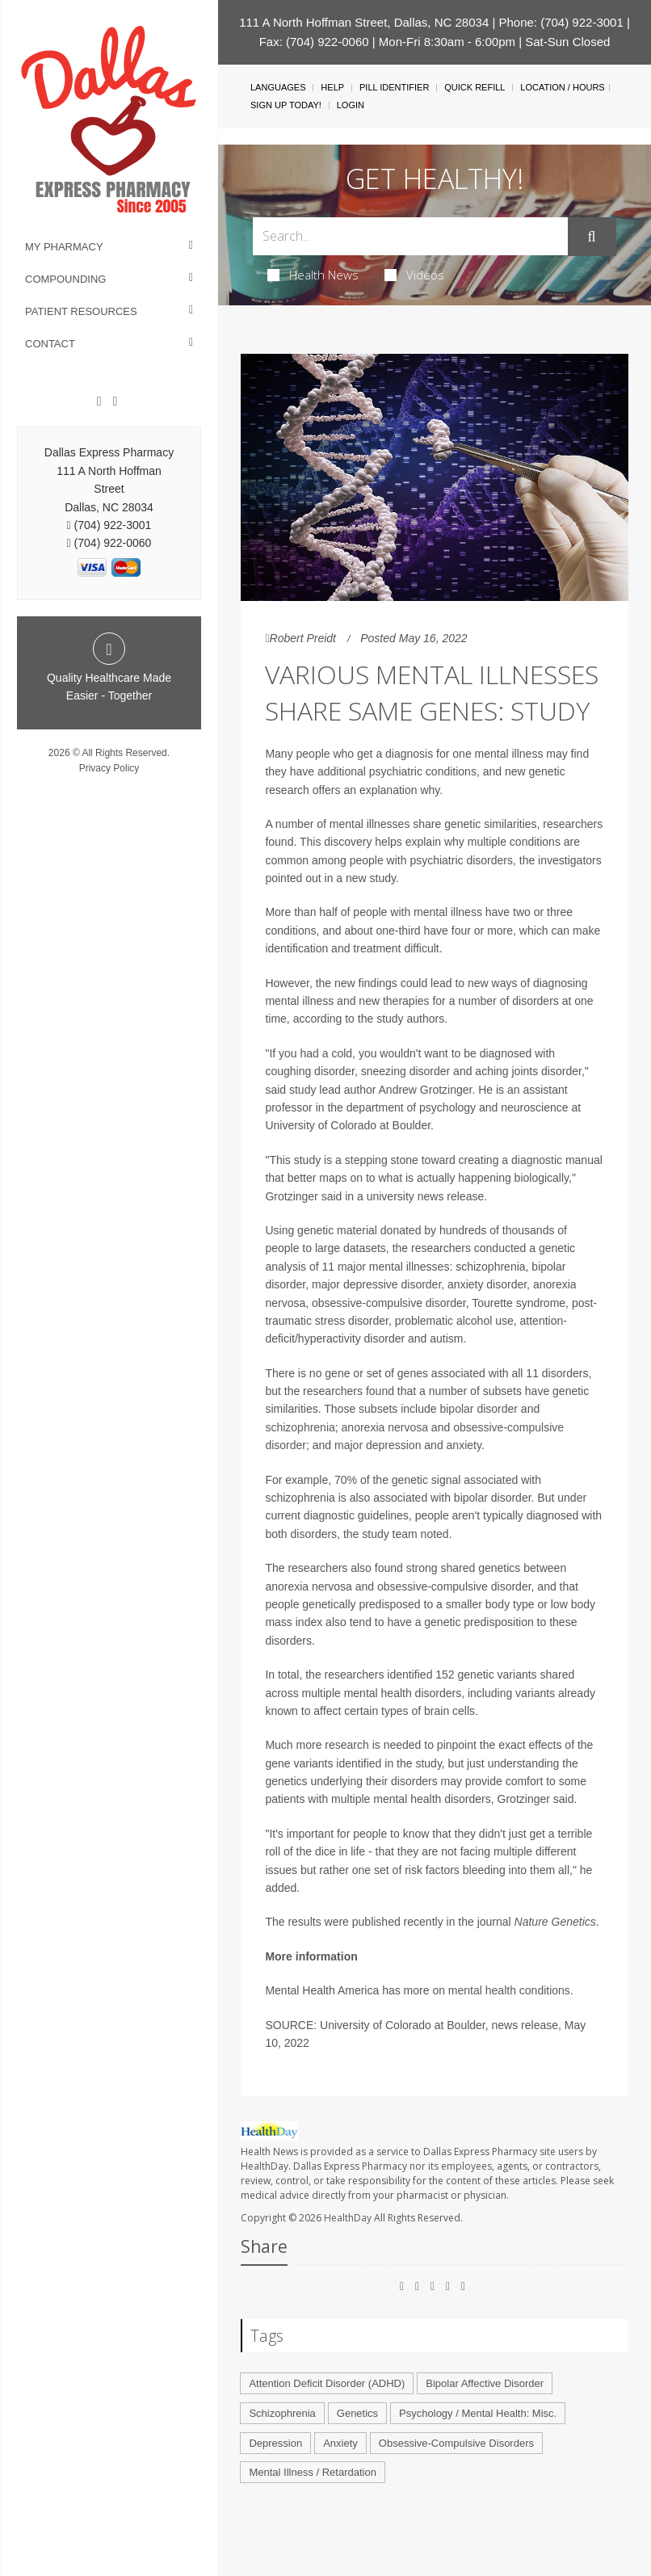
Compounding (65, 279)
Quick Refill (474, 87)
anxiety (464, 1445)
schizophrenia (299, 1427)
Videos (414, 275)
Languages (277, 87)
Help (332, 87)
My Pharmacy (64, 247)
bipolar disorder (478, 1408)
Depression (275, 2443)
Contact (50, 344)
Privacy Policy (109, 768)
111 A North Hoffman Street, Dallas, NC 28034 (364, 22)
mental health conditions (509, 1990)
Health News (313, 275)
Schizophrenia (282, 2413)
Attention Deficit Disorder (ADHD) (327, 2383)
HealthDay (348, 2218)
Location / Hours (562, 87)
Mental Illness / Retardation (312, 2472)
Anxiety (340, 2443)
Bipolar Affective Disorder (485, 2383)
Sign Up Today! (285, 105)
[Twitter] (114, 401)
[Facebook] (99, 401)
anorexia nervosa (385, 1427)
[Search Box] (410, 236)
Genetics (357, 2413)
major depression (377, 1445)
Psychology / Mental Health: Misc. (477, 2413)
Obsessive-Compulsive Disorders (456, 2443)
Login (350, 105)
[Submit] (592, 236)
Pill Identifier (394, 87)
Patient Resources (81, 311)
